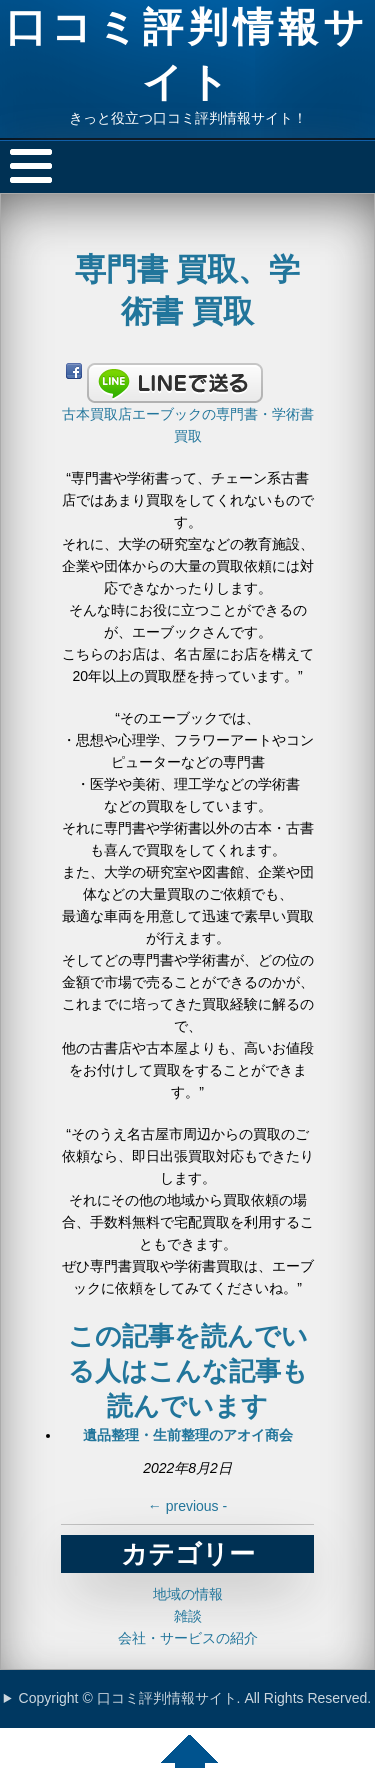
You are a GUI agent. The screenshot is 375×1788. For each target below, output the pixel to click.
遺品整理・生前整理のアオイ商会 (188, 1435)
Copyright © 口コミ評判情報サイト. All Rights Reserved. (195, 1698)
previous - (187, 1506)
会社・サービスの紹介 (188, 1638)
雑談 (188, 1616)
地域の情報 (188, 1594)
